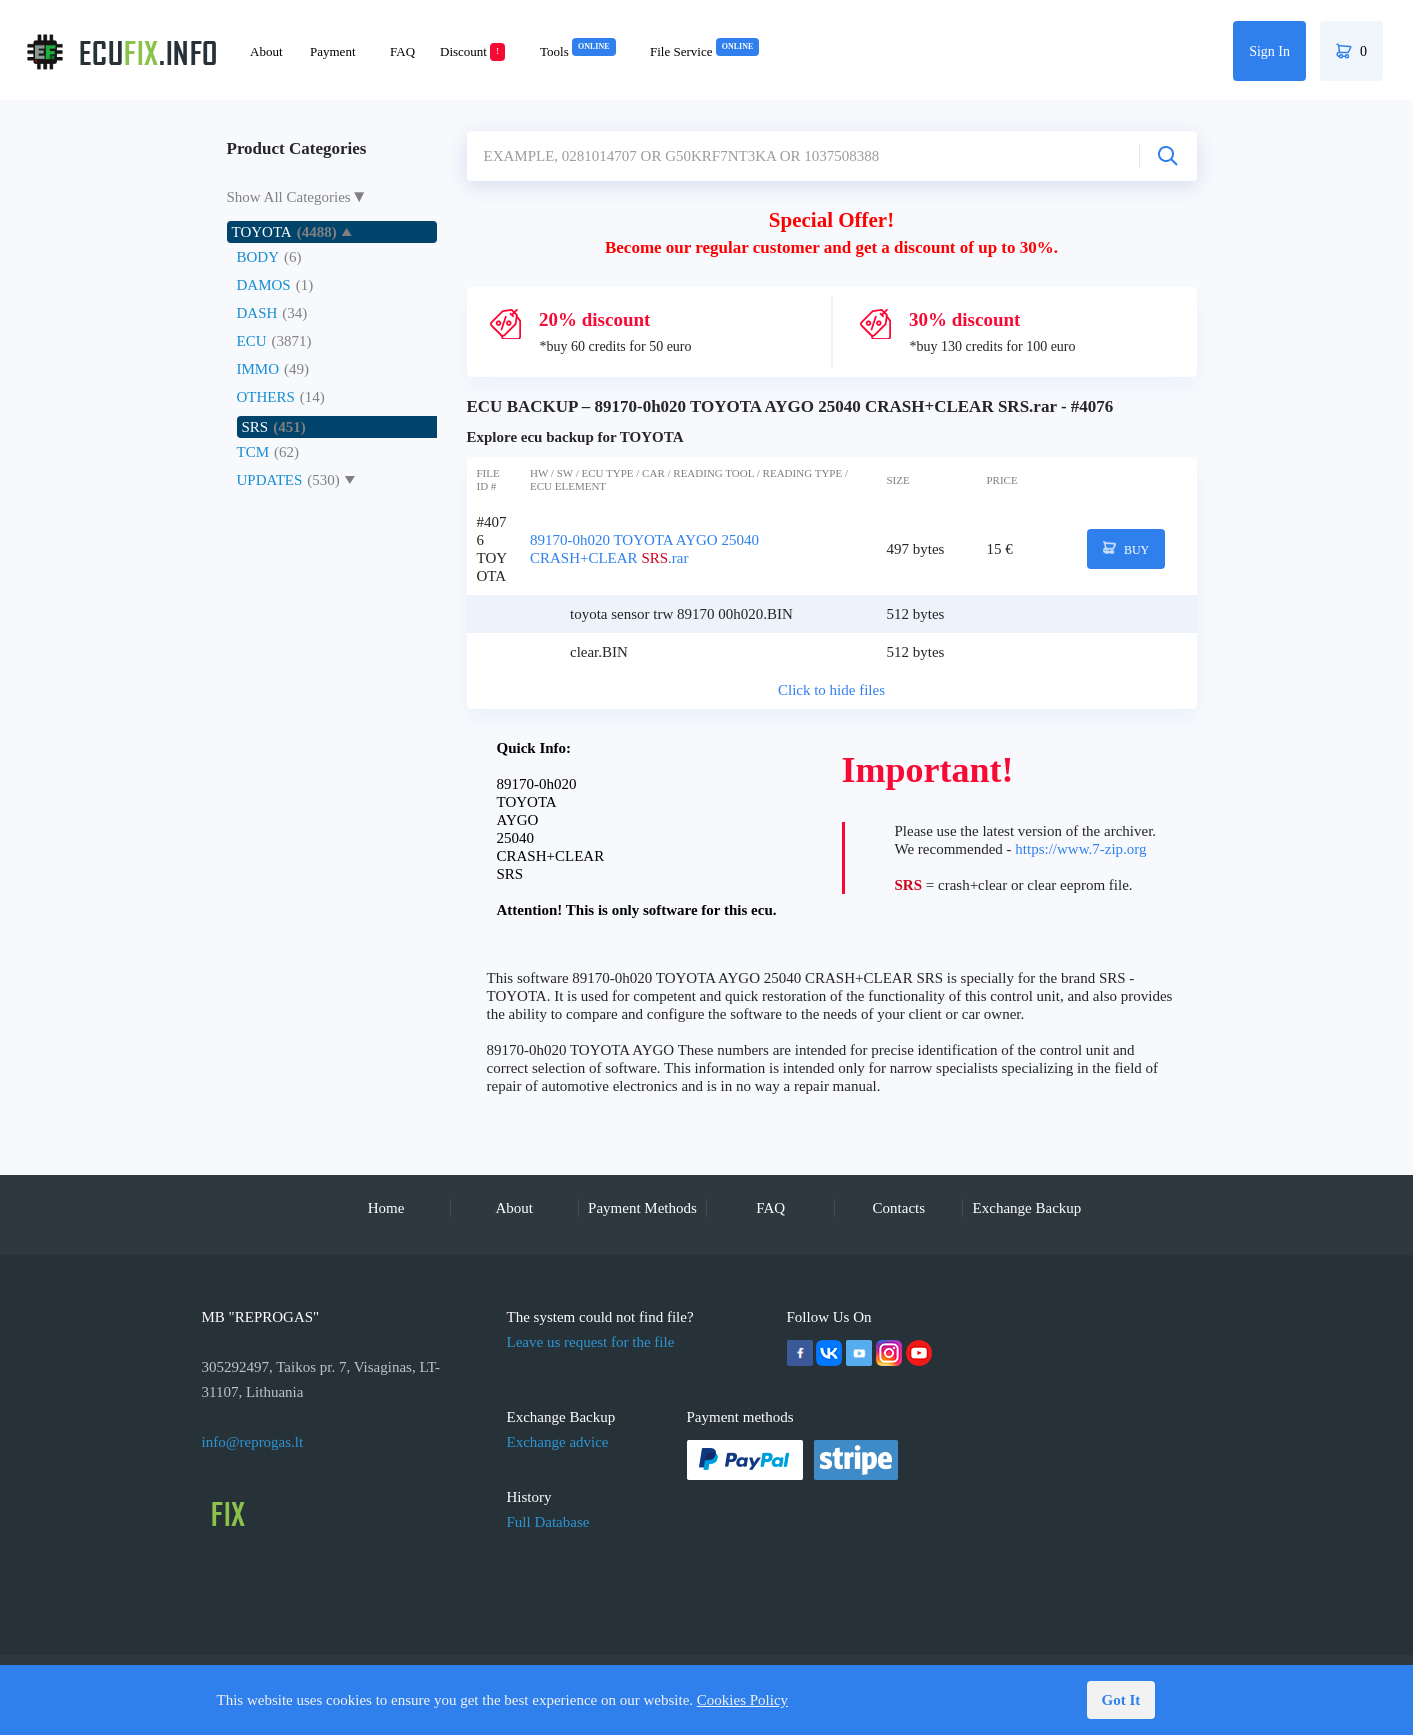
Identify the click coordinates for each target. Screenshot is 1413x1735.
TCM (253, 452)
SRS (255, 427)
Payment (333, 51)
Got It (1121, 1700)
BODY (258, 257)
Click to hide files (831, 690)
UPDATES (270, 480)
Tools (578, 51)
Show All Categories (289, 197)
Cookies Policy (742, 1700)
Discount (472, 51)
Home (386, 1208)
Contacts (899, 1208)
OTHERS (266, 397)
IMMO (258, 369)
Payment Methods (642, 1208)
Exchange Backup (1027, 1208)
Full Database (548, 1522)
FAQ (402, 51)
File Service (704, 51)
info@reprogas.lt (253, 1442)
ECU (252, 341)
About (266, 51)
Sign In (1269, 51)
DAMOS (264, 285)
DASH (257, 313)
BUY (1126, 549)
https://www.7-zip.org (1080, 849)
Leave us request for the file (591, 1342)
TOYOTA (262, 232)
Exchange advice (558, 1442)
